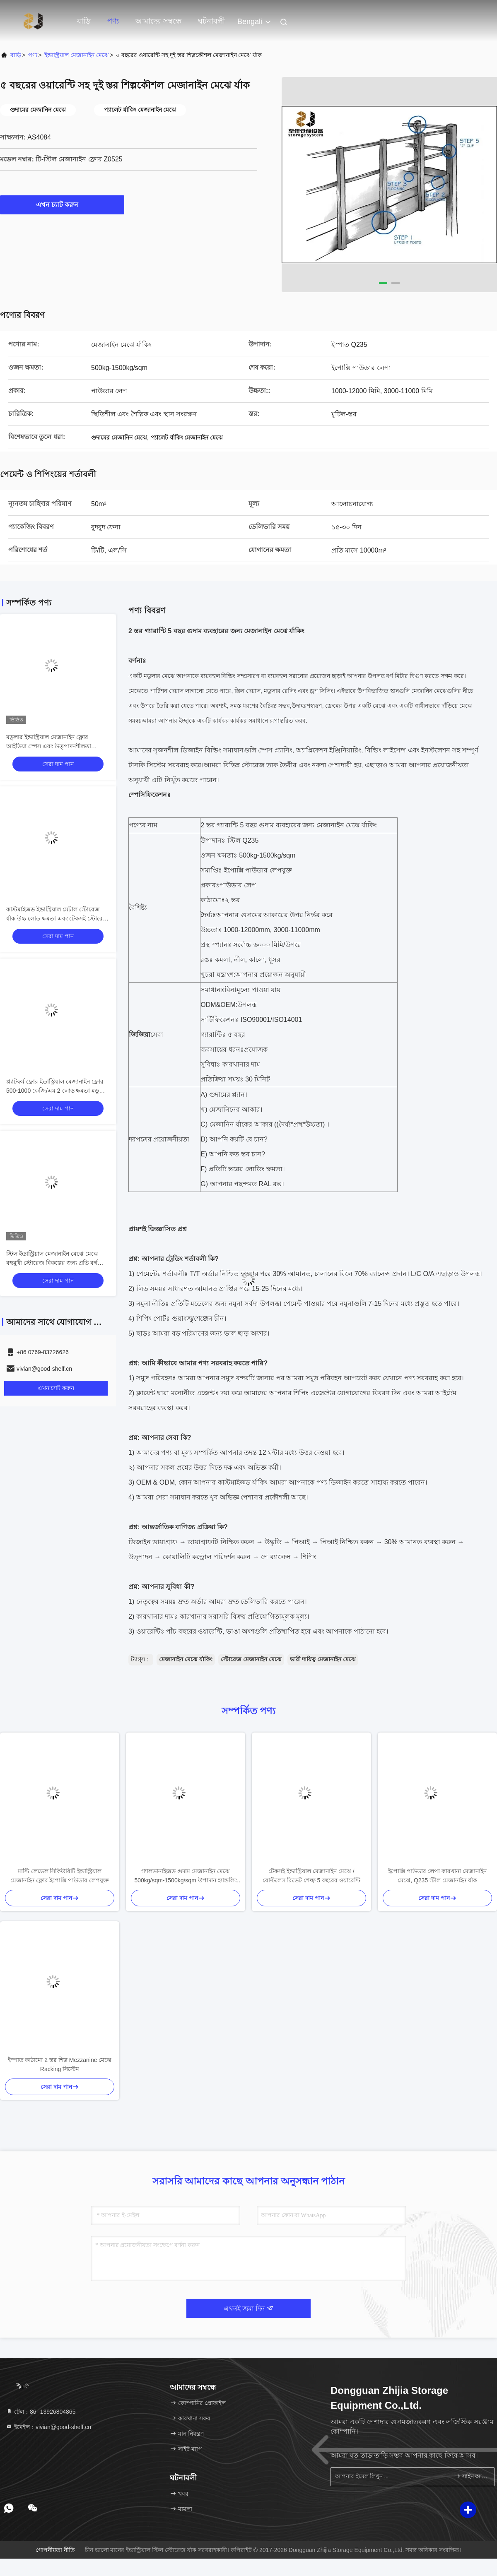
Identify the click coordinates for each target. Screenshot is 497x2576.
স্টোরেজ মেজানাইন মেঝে (251, 1659)
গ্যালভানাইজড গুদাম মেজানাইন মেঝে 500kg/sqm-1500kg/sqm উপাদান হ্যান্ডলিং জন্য (185, 1876)
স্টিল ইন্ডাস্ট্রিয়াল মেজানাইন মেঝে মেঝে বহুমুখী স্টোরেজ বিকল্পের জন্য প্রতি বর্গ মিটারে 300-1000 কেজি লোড (52, 1262)
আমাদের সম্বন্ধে (158, 21)
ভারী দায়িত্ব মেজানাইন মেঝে (323, 1659)
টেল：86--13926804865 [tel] (40, 2411)
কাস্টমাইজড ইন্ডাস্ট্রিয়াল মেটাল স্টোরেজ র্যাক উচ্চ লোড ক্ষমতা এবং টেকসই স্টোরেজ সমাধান (57, 918)
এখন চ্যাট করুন (62, 204)
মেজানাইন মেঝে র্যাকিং (185, 1659)
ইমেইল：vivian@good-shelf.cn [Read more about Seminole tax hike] (48, 2427)
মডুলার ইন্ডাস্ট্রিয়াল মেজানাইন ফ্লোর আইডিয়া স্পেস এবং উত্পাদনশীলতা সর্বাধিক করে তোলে (48, 746)
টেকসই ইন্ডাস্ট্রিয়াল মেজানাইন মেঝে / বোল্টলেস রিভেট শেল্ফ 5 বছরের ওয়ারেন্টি (311, 1876)
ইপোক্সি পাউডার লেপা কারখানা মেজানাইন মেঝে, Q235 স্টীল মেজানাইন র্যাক (437, 1876)
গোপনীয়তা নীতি (55, 2550)
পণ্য (113, 21)
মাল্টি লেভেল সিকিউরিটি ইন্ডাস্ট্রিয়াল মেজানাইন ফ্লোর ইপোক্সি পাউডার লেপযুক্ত (59, 1876)
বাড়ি (84, 21)
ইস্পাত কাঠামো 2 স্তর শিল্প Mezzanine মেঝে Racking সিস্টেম (60, 2064)
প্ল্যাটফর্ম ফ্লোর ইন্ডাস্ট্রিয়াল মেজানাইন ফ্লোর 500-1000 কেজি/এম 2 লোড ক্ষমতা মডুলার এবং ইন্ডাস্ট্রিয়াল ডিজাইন (57, 1090)
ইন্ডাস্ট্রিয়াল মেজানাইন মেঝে (76, 55)
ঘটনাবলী (211, 21)
